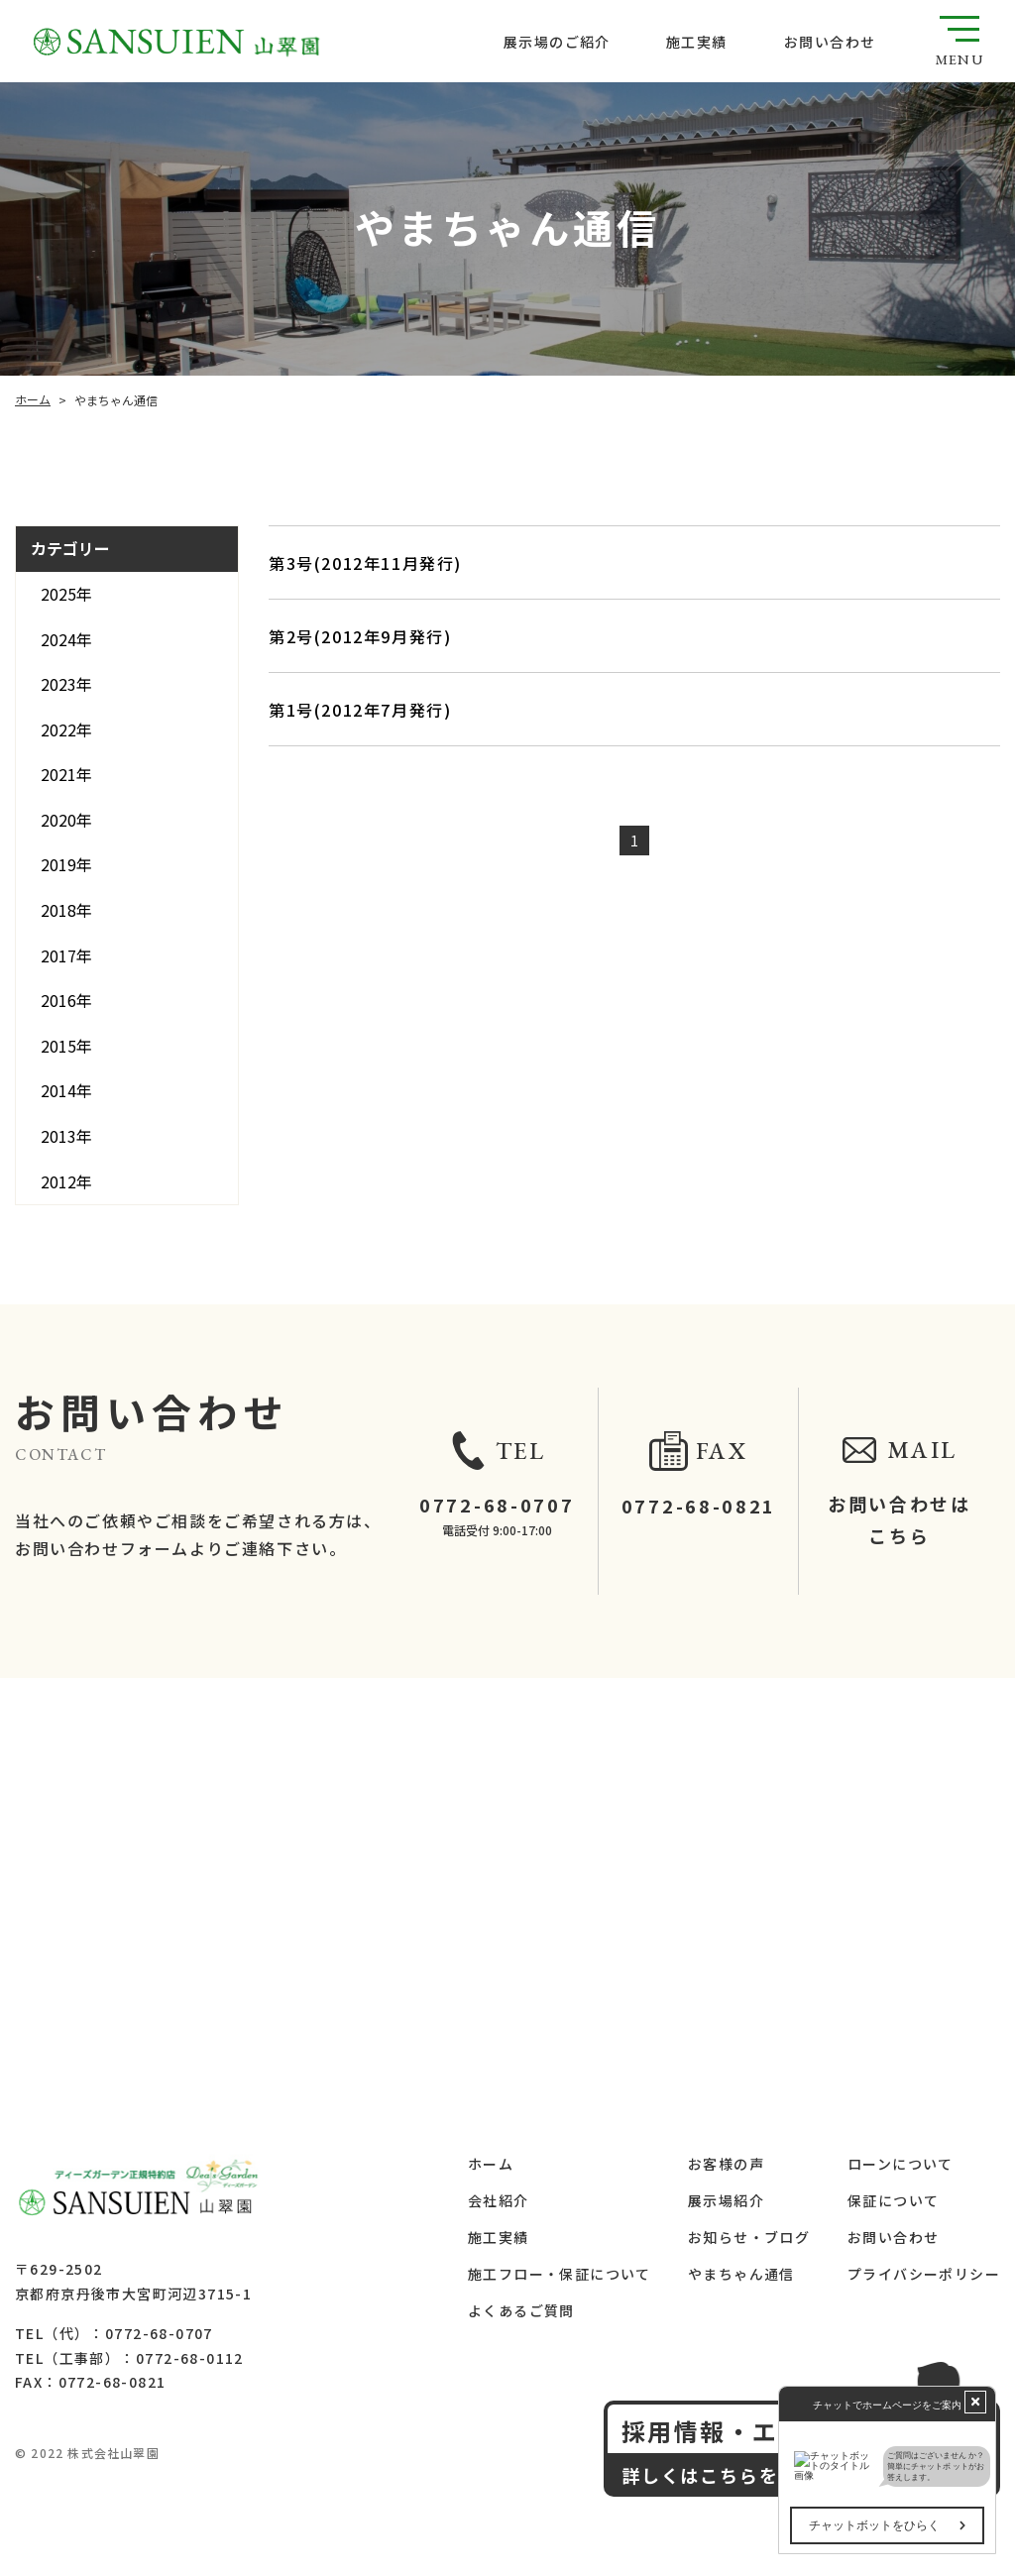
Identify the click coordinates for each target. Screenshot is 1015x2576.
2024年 (66, 638)
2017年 (66, 955)
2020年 (66, 820)
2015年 (66, 1046)
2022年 (66, 729)
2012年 (66, 1181)
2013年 (66, 1136)
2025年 (66, 594)
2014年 (66, 1090)
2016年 (66, 1000)
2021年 (66, 774)
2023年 (66, 684)
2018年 (66, 910)
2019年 (66, 864)
